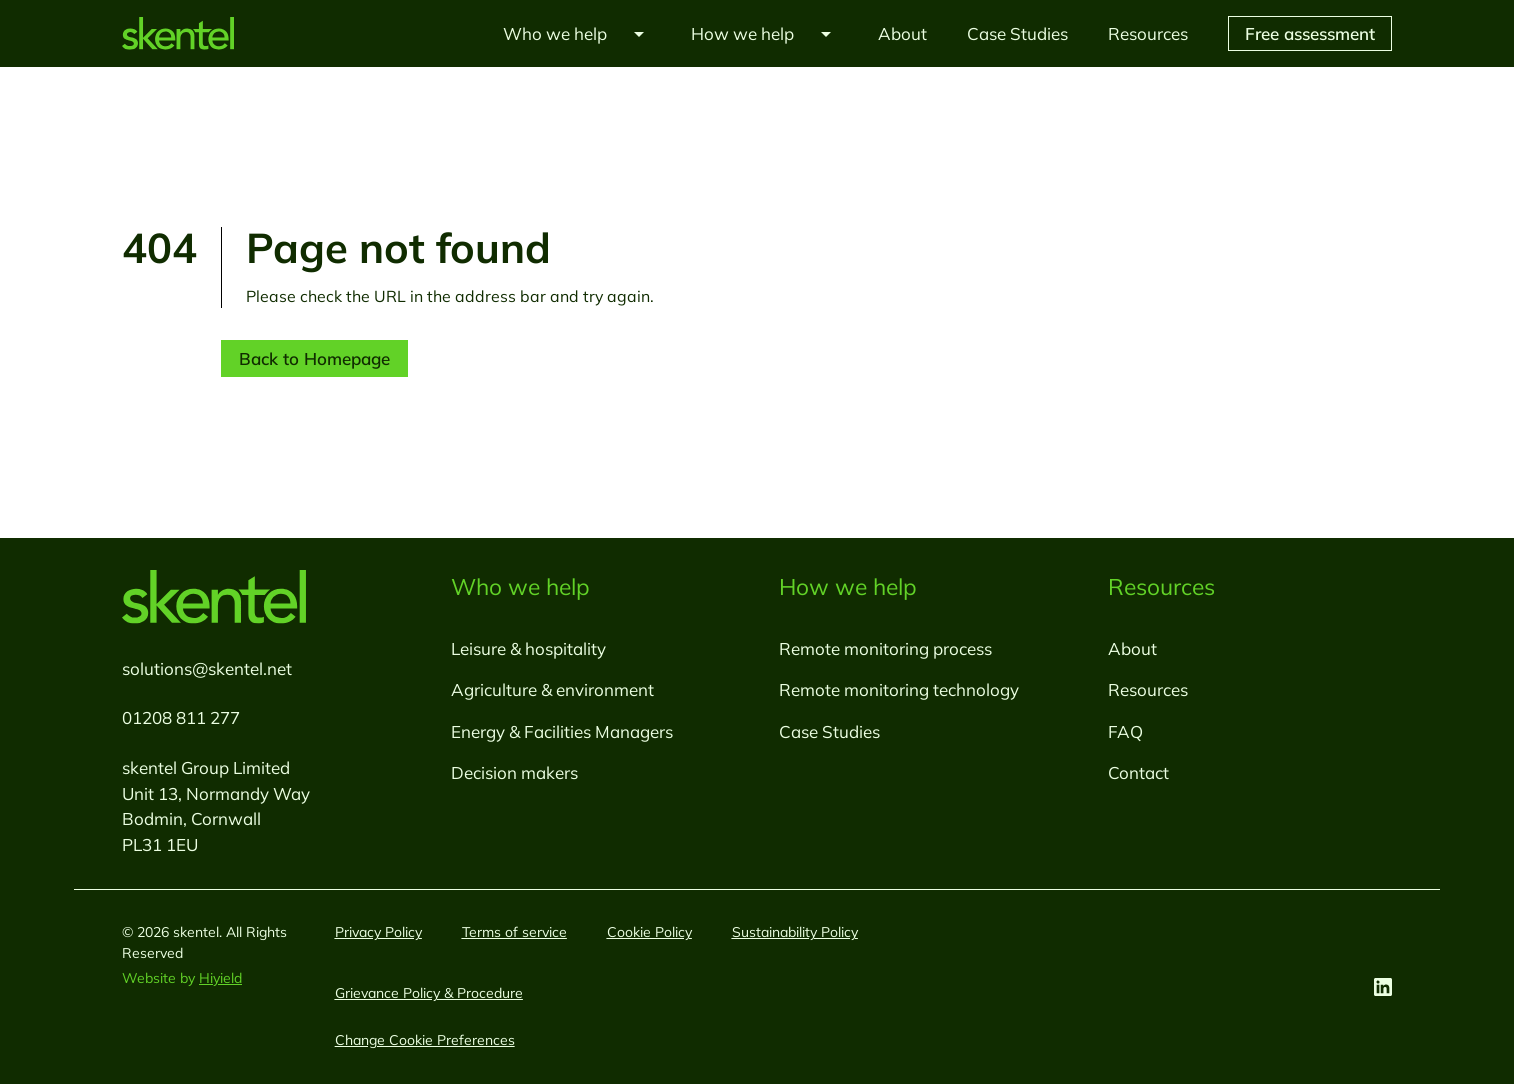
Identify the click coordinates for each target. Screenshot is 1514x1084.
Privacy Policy (378, 932)
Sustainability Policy (795, 932)
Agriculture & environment (552, 689)
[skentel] (178, 33)
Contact (1138, 772)
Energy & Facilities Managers (562, 731)
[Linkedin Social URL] (1383, 987)
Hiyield (220, 978)
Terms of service (514, 932)
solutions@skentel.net (207, 668)
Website (151, 978)
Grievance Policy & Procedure (429, 993)
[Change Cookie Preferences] (425, 1040)
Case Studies (829, 731)
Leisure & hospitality (528, 648)
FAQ (1125, 731)
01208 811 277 (181, 717)
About (1132, 648)
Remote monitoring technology (899, 689)
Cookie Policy (649, 932)
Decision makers (514, 772)
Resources (1148, 689)
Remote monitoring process (885, 648)
